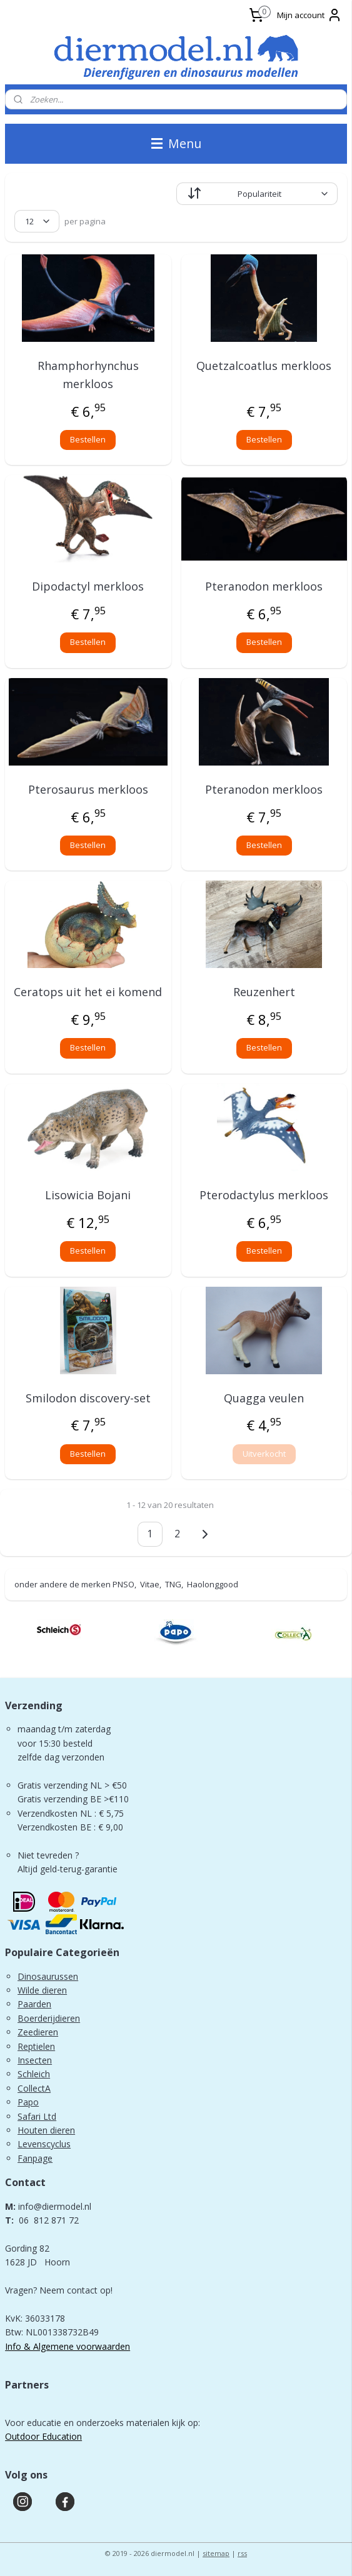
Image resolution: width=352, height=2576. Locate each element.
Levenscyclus (44, 2144)
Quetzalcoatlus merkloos (263, 365)
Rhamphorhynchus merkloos (88, 374)
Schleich (34, 2074)
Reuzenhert (264, 991)
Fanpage (35, 2158)
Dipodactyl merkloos (88, 586)
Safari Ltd (37, 2116)
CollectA (34, 2088)
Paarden (34, 2004)
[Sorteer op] (257, 193)
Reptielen (36, 2046)
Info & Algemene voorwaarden (67, 2346)
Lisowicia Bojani (88, 1194)
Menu (176, 143)
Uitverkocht (264, 1453)
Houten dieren (46, 2130)
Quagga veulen (264, 1397)
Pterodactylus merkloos (263, 1194)
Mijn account (309, 14)
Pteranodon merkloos (264, 586)
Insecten (35, 2060)
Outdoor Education (43, 2436)
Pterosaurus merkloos (88, 789)
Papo (28, 2102)
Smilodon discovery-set (88, 1397)
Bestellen (88, 439)
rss (242, 2553)
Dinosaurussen (48, 1976)
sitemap (216, 2553)
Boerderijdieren (49, 2018)
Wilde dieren (42, 1990)
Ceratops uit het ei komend (88, 991)
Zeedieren (38, 2032)
